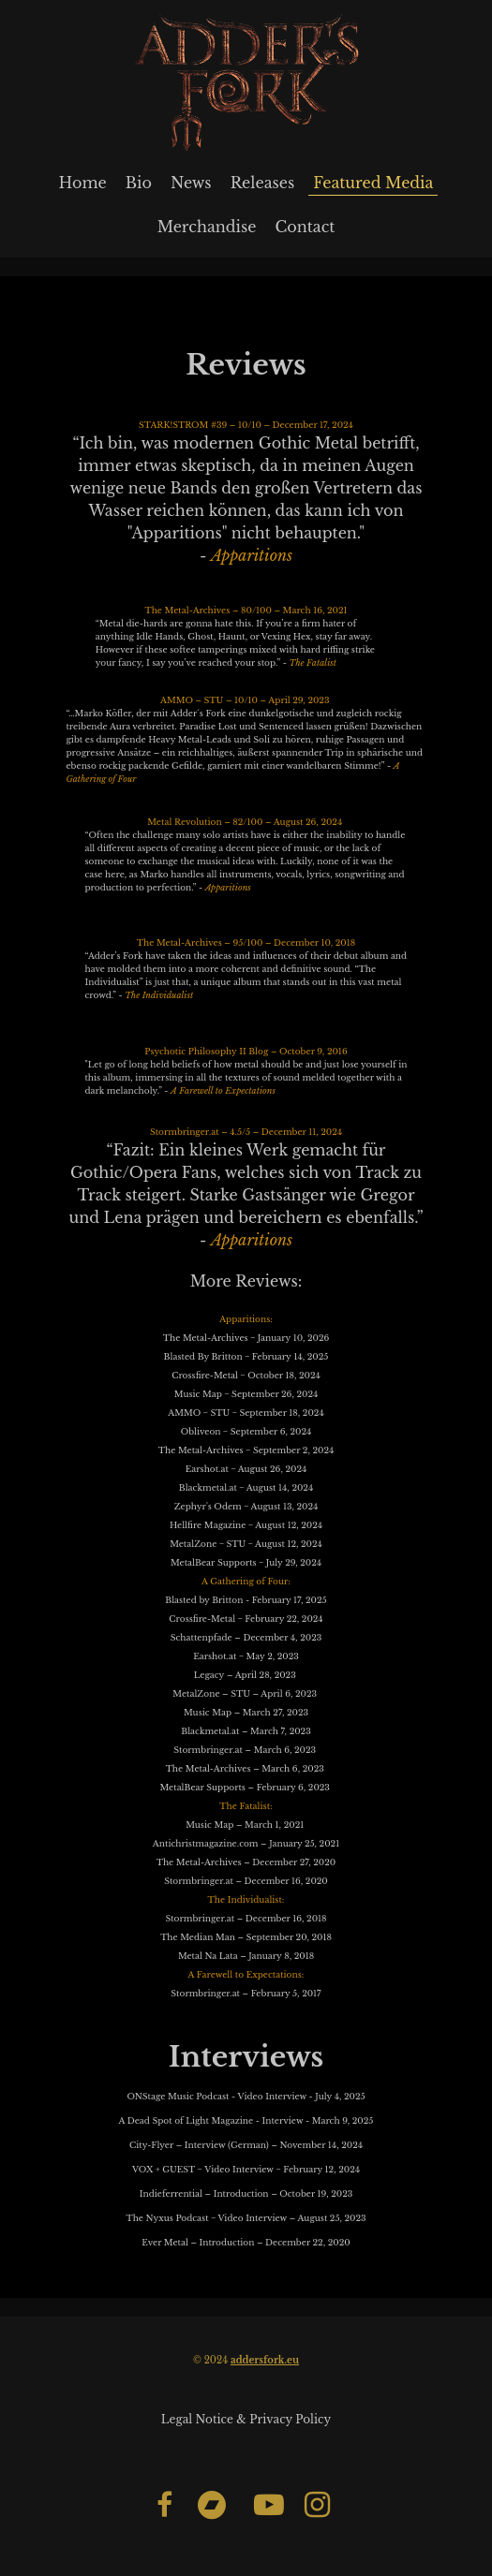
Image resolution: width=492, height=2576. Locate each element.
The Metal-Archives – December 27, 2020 (246, 1862)
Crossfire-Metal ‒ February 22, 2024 (245, 1618)
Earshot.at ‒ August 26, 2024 (246, 1469)
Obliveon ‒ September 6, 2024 (246, 1431)
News (191, 182)
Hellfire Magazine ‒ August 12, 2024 (246, 1525)
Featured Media (373, 182)
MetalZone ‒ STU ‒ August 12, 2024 (246, 1543)
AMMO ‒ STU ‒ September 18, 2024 (245, 1412)
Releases (263, 182)
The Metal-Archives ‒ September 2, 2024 (246, 1450)
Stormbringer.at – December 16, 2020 (246, 1881)
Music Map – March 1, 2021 (246, 1824)
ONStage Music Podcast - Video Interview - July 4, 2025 (246, 2096)
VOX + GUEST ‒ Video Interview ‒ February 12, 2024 (246, 2169)
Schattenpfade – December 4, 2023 (246, 1637)
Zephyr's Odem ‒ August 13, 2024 (246, 1506)
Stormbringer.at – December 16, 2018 (245, 1918)
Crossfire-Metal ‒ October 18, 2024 (246, 1375)
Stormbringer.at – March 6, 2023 (245, 1749)
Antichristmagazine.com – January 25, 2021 (246, 1843)
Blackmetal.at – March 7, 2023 (245, 1731)
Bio (139, 182)
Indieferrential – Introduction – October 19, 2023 (246, 2193)
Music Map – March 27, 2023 (246, 1712)
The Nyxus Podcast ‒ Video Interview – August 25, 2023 (245, 2218)
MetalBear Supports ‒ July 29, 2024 (246, 1562)
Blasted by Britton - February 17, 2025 (245, 1600)
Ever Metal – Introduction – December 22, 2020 (246, 2242)
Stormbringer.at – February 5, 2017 (246, 1993)
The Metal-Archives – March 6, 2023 (245, 1768)
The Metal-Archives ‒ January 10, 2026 (246, 1337)
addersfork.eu (265, 2360)
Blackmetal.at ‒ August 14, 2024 (246, 1487)
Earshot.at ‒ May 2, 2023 (246, 1656)
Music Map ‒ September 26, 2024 (246, 1394)
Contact (305, 226)
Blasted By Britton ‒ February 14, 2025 (246, 1356)
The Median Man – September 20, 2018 (246, 1937)
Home (83, 182)
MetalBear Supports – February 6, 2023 (245, 1787)
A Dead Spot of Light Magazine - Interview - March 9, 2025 (246, 2120)
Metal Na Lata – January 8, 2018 (246, 1955)
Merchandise (207, 226)
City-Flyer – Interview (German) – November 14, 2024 (246, 2145)
